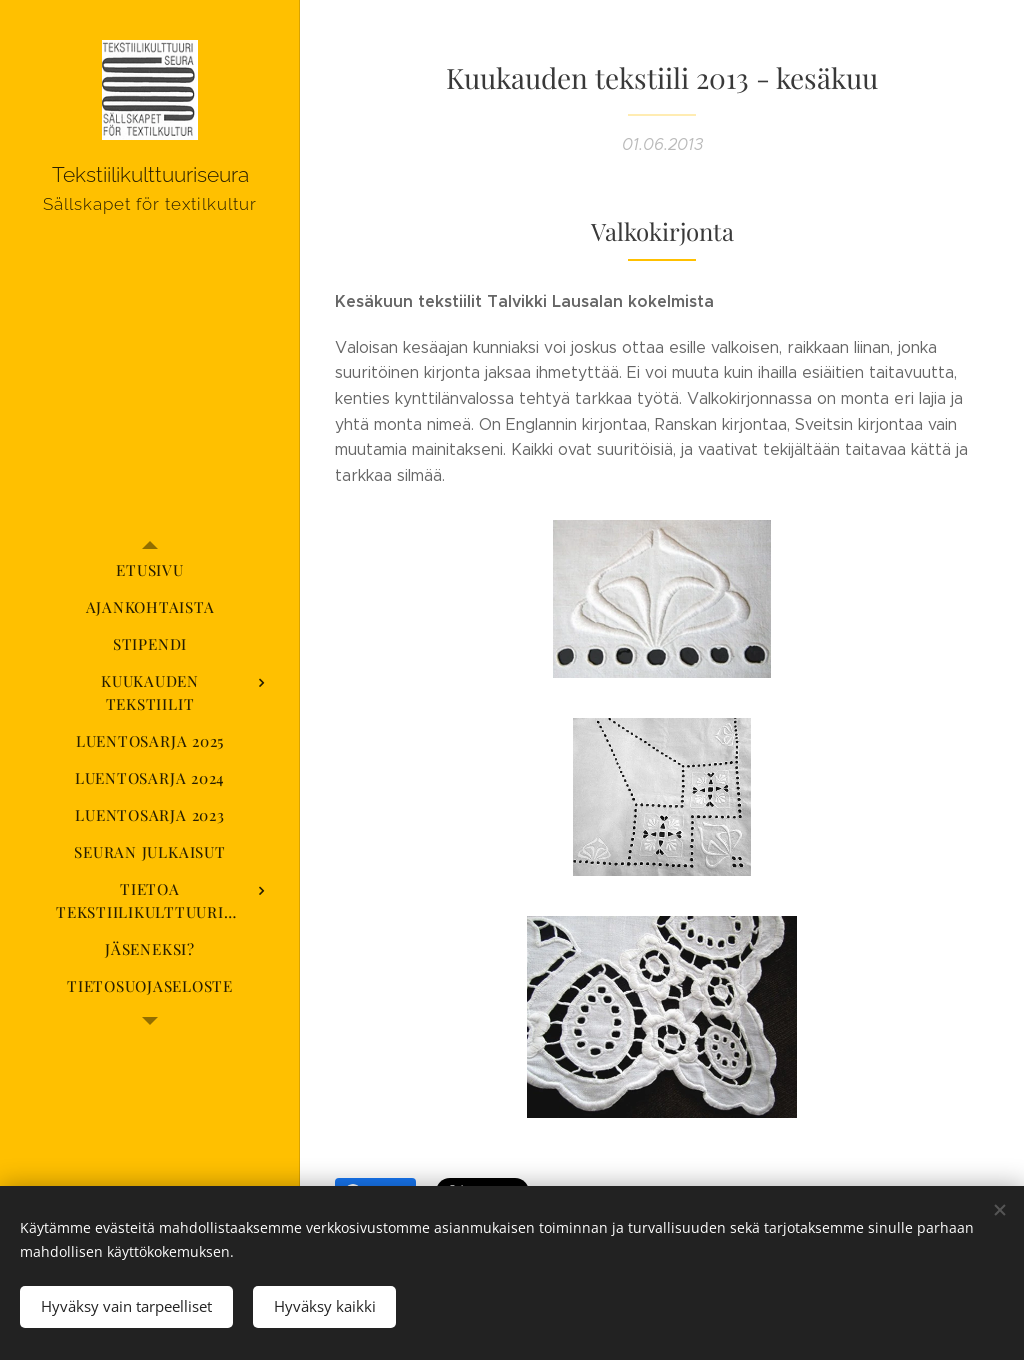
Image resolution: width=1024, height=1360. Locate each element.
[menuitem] (150, 570)
